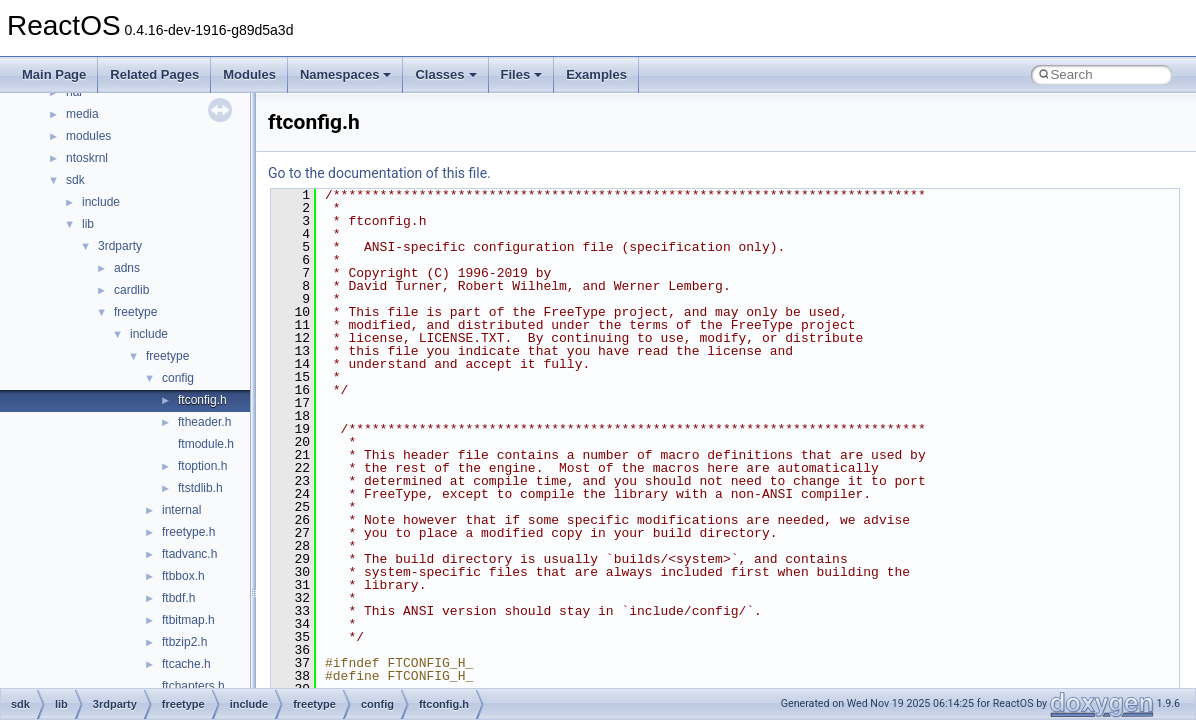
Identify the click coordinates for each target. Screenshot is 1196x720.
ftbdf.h (178, 598)
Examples (596, 74)
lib (88, 224)
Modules (249, 74)
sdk (75, 180)
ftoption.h (202, 466)
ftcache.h (186, 664)
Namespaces (346, 74)
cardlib (131, 290)
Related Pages (154, 74)
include (101, 202)
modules (88, 136)
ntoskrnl (87, 158)
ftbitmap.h (188, 620)
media (82, 114)
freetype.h (188, 532)
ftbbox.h (183, 576)
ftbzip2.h (184, 642)
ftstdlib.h (200, 488)
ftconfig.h (202, 400)
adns (127, 268)
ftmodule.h (206, 444)
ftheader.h (204, 422)
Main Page (54, 74)
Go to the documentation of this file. (379, 173)
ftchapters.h (193, 686)
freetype (135, 312)
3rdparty (120, 246)
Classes (445, 74)
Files (522, 74)
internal (181, 510)
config (178, 378)
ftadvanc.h (189, 554)
